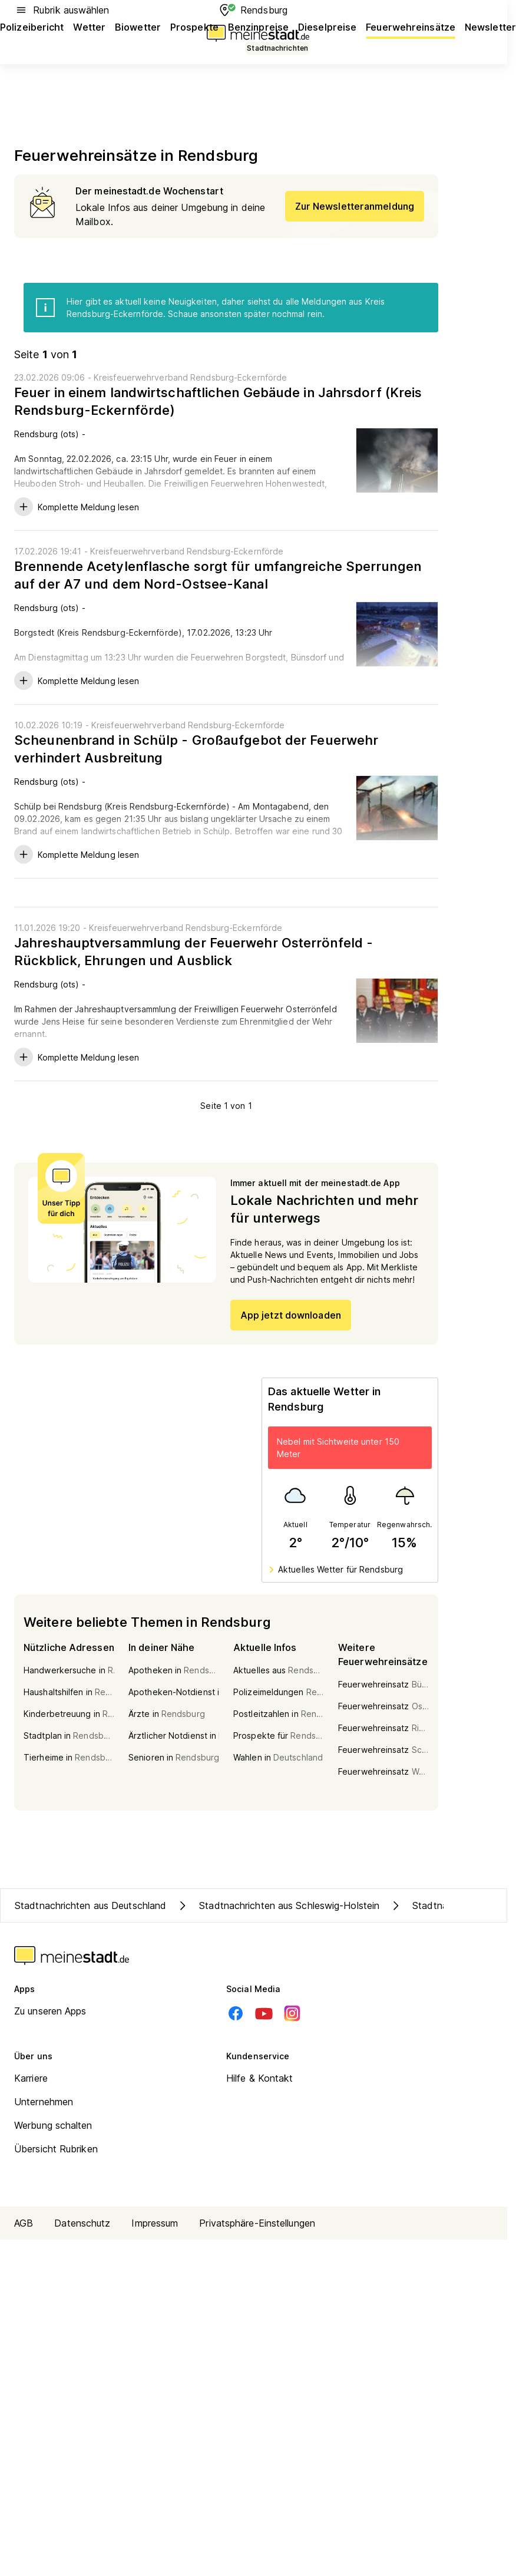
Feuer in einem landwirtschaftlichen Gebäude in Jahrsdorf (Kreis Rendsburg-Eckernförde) (218, 401)
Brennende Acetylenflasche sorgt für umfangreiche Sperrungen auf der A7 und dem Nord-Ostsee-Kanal (217, 575)
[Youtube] (263, 2013)
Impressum (154, 2223)
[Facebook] (235, 2013)
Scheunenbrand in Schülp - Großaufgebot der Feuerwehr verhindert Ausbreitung (196, 748)
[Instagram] (292, 2013)
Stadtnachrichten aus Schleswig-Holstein (277, 1905)
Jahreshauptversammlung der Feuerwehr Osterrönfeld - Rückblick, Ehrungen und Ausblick (193, 951)
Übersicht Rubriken (56, 2149)
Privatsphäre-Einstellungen (257, 2223)
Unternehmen (43, 2102)
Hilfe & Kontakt (259, 2078)
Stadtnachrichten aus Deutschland (90, 1905)
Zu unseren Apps (50, 2011)
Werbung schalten (53, 2125)
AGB (23, 2223)
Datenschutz (82, 2223)
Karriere (31, 2078)
